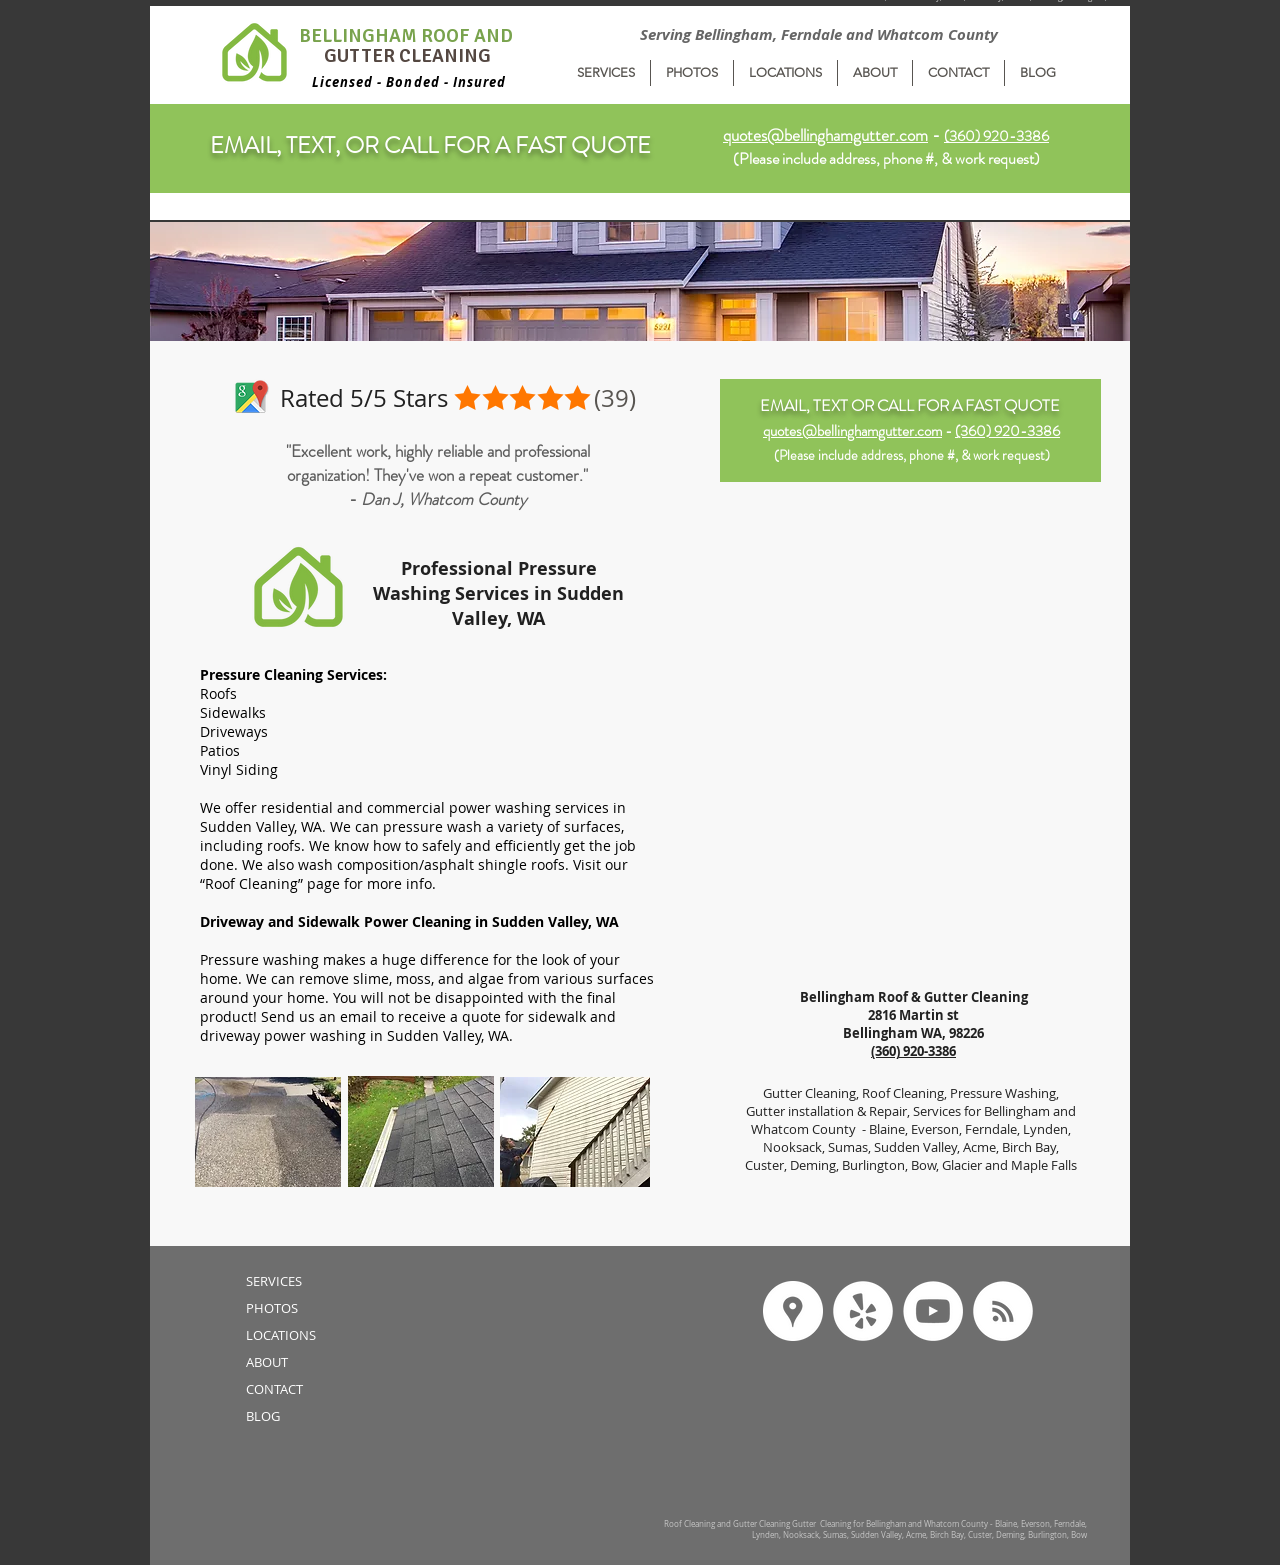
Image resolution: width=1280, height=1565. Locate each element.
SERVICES (274, 1281)
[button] (606, 73)
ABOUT (267, 1362)
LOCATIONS (281, 1335)
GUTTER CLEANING (407, 56)
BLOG (263, 1416)
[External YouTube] (910, 865)
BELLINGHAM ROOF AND (408, 36)
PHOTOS (272, 1308)
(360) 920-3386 (1007, 431)
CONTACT (274, 1389)
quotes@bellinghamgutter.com (825, 135)
